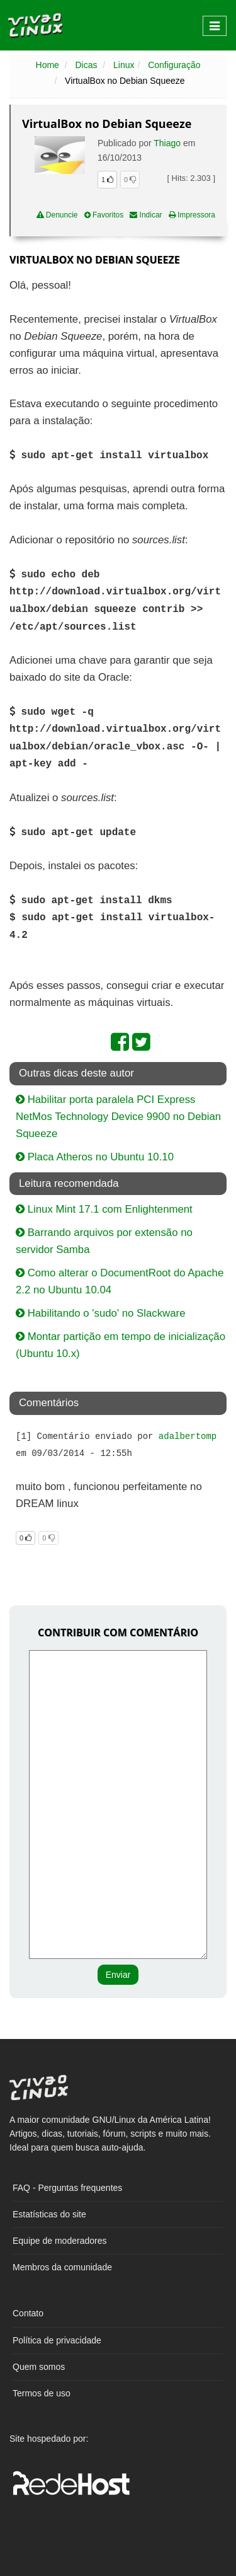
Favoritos (104, 215)
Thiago (167, 143)
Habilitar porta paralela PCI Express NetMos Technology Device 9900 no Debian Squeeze (118, 1117)
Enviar (118, 1975)
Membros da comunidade (62, 2267)
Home (47, 65)
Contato (28, 2313)
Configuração (174, 65)
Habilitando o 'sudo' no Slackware (100, 1313)
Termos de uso (41, 2393)
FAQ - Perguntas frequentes (67, 2188)
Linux (123, 65)
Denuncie (57, 215)
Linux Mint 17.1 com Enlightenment (104, 1209)
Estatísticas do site (49, 2214)
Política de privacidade (57, 2340)
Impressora (192, 215)
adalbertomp (187, 1436)
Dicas (86, 65)
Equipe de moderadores (59, 2241)
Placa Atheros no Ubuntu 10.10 (95, 1157)
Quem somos (39, 2367)
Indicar (146, 215)
